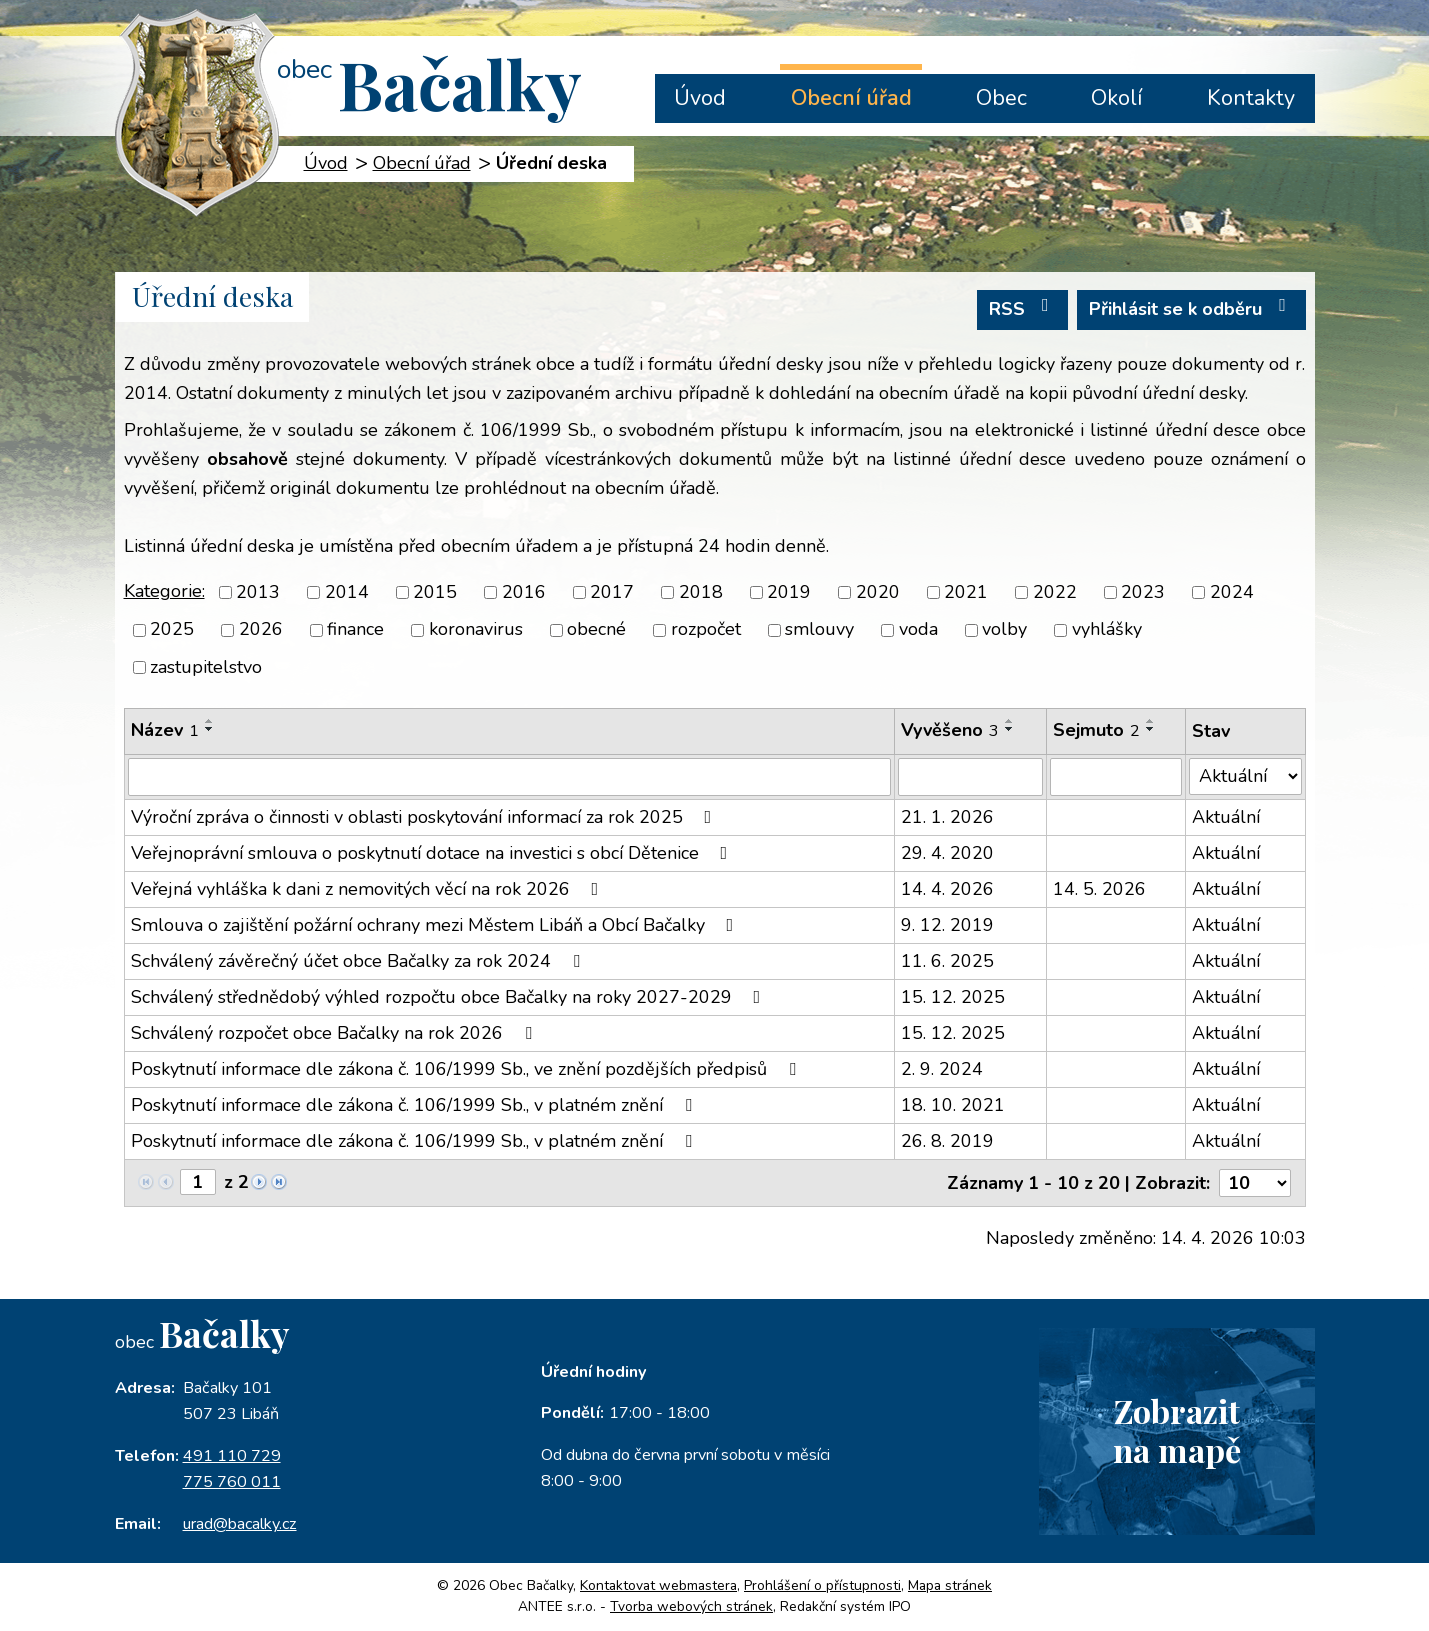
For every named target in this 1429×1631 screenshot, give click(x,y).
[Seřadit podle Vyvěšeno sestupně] (1010, 729)
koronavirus (476, 630)
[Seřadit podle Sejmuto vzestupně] (1151, 721)
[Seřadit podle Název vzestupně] (210, 721)
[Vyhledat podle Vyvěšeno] (970, 777)
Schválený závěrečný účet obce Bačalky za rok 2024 (359, 961)
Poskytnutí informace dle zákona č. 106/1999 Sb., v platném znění (415, 1105)
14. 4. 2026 (947, 889)
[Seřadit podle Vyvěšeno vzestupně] (1010, 721)
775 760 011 (232, 1482)
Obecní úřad (851, 98)
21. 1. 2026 (947, 817)
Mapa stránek (950, 1585)
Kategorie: (164, 591)
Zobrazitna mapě (1177, 1430)
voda (918, 630)
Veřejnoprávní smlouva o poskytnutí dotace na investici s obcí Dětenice (433, 853)
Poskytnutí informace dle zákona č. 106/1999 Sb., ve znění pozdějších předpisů (467, 1069)
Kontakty (1251, 98)
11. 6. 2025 (947, 961)
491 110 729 (232, 1456)
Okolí (1116, 98)
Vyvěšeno (950, 730)
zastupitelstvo (206, 667)
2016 (524, 592)
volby (1004, 630)
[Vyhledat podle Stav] (1245, 776)
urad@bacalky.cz (240, 1524)
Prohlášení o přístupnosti (822, 1585)
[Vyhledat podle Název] (510, 777)
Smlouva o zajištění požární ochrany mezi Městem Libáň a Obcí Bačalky (436, 925)
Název (165, 730)
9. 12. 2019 (947, 925)
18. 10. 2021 (953, 1105)
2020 (878, 592)
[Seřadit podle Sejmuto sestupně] (1151, 729)
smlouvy (819, 630)
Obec (1001, 98)
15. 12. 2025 (953, 997)
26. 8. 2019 (947, 1141)
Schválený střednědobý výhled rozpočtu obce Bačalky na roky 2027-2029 (450, 997)
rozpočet (706, 630)
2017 (612, 592)
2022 (1055, 592)
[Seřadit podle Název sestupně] (210, 729)
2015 (435, 592)
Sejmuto (1096, 730)
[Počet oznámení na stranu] (1255, 1183)
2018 (701, 592)
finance (355, 630)
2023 (1143, 592)
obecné (596, 630)
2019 (789, 592)
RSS (1023, 308)
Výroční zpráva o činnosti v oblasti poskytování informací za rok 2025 (425, 817)
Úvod (700, 98)
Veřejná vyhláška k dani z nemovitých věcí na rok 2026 (369, 889)
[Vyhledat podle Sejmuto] (1116, 777)
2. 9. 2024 (942, 1069)
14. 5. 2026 (1099, 889)
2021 (966, 592)
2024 (1232, 592)
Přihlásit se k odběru (1191, 308)
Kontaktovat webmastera (658, 1585)
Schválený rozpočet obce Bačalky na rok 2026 (335, 1033)
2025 (172, 630)
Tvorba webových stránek (691, 1606)
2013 (258, 592)
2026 (261, 630)
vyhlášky (1107, 630)
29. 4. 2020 (947, 853)
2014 (347, 592)
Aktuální (1226, 817)
